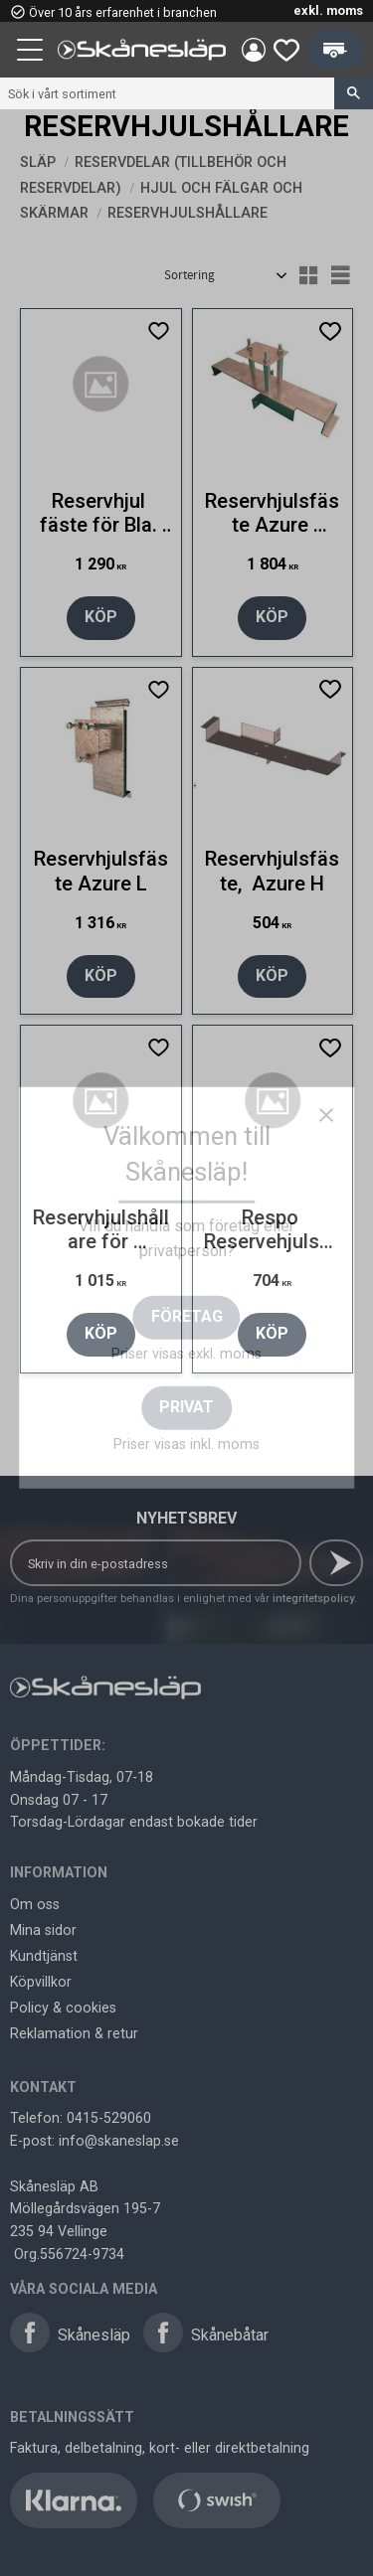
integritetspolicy (313, 1598)
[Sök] (353, 93)
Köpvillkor (41, 1982)
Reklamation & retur (74, 2033)
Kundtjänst (44, 1956)
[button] (32, 53)
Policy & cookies (63, 2007)
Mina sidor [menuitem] (254, 50)
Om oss (35, 1904)
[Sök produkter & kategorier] (167, 93)
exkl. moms (328, 10)
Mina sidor (43, 1930)
